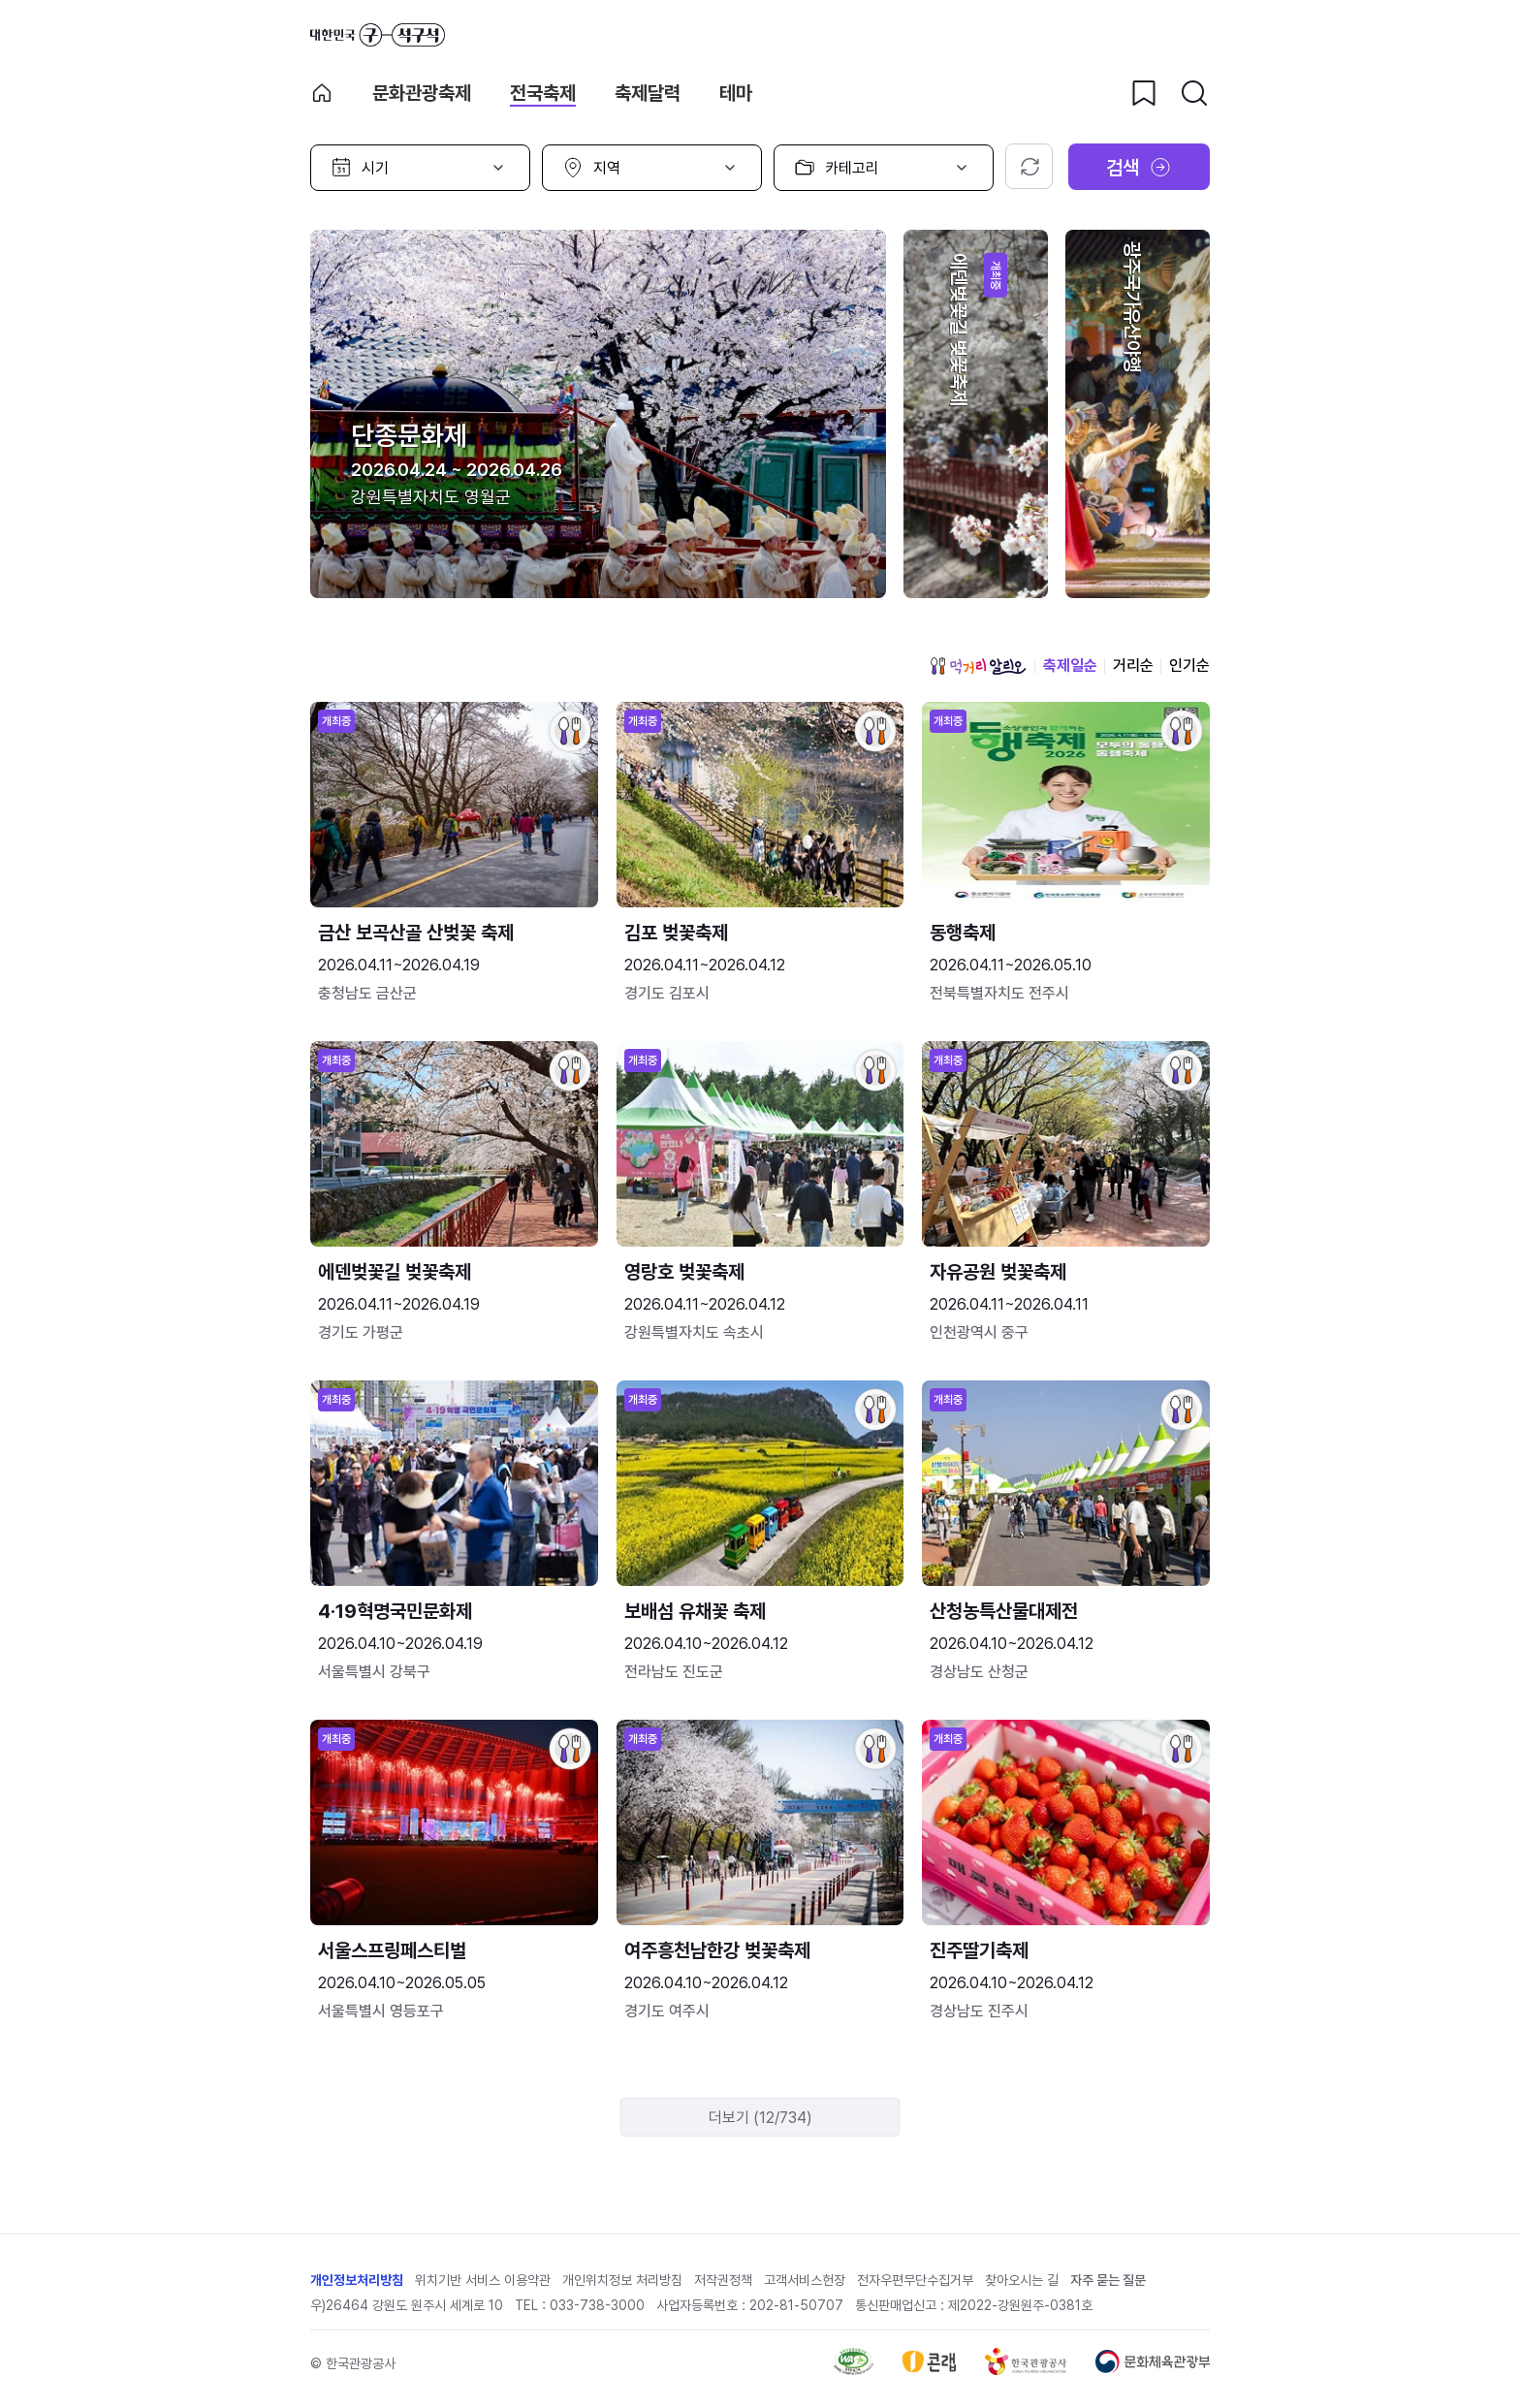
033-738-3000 (597, 2305)
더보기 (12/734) (760, 2117)
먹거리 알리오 (978, 666)
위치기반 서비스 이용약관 (483, 2280)
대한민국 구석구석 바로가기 (377, 35)
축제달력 (648, 93)
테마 (735, 93)
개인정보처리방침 (356, 2280)
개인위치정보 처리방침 (622, 2280)
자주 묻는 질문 (1108, 2280)
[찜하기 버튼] (1143, 93)
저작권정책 (723, 2280)
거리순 (1133, 665)
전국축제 (543, 93)
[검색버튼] (1194, 93)
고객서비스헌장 (804, 2280)
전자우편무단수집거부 (915, 2280)
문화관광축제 (421, 93)
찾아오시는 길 (1022, 2280)
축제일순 (1070, 665)
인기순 (1189, 665)
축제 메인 (321, 93)
